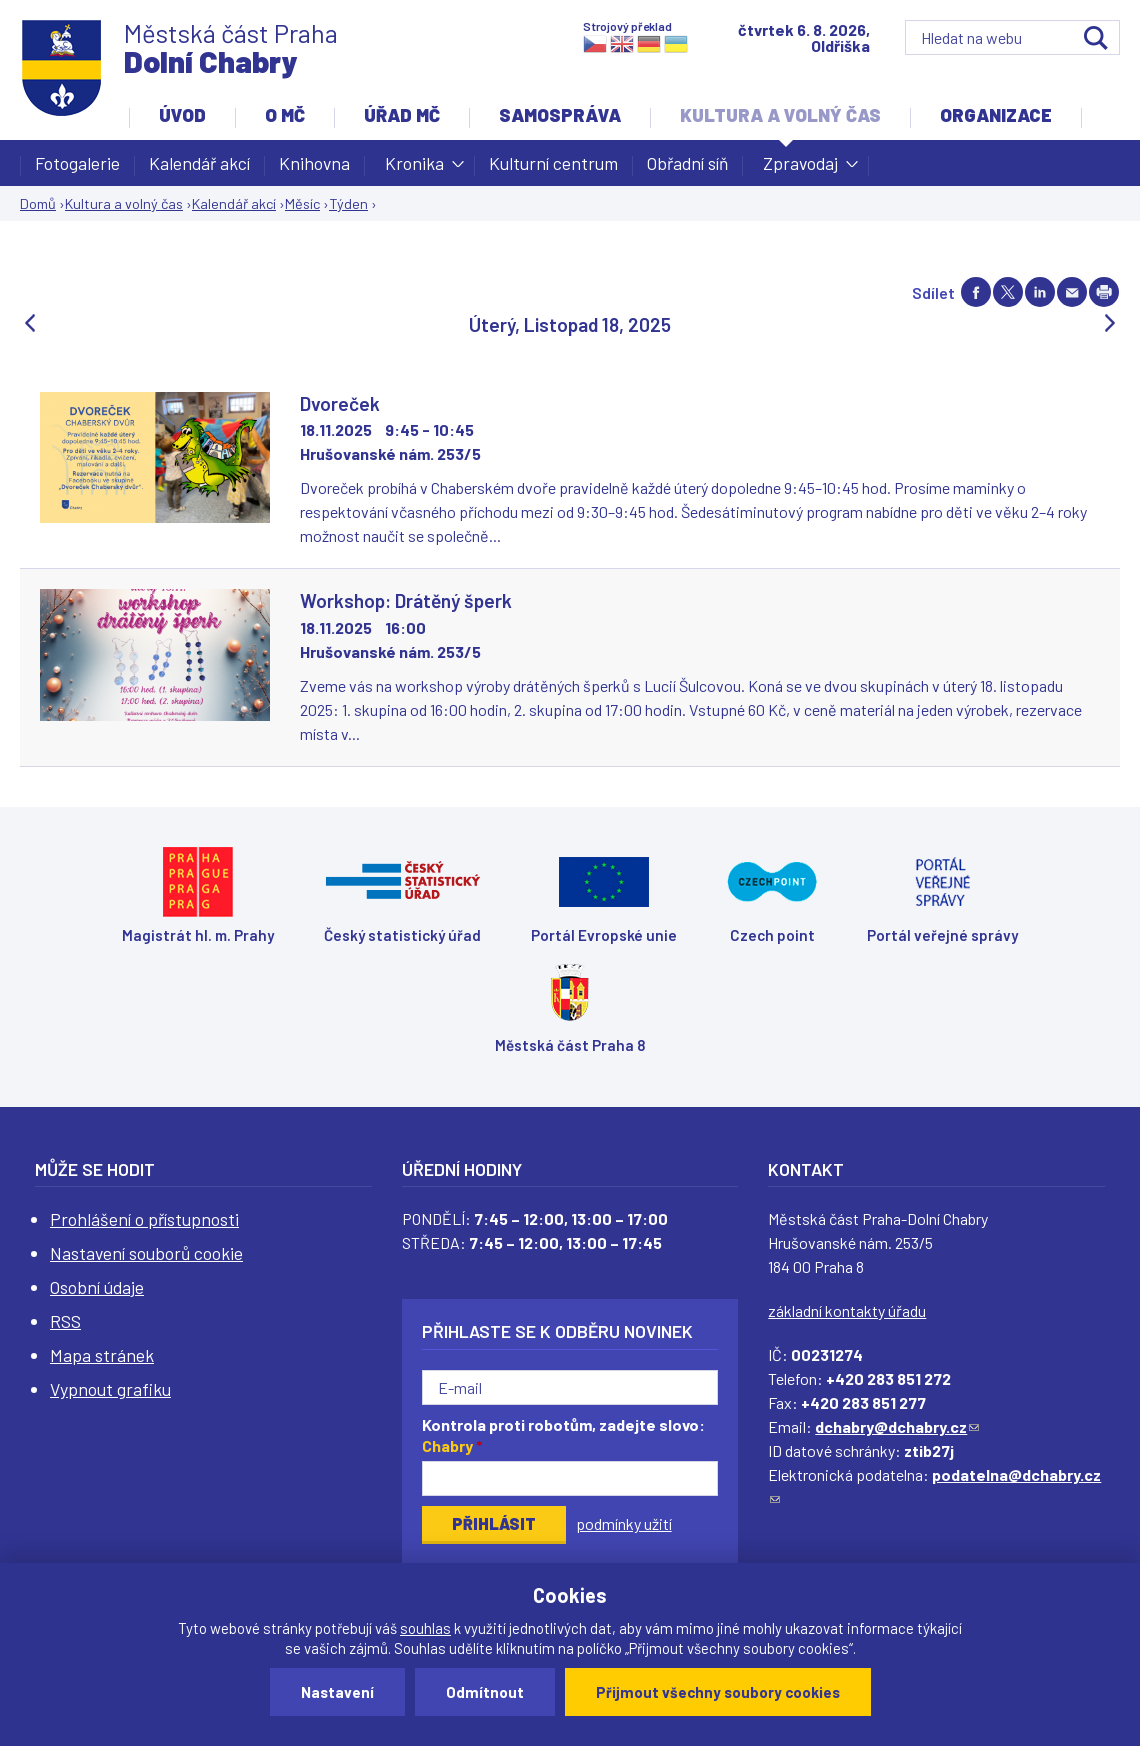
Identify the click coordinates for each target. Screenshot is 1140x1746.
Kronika (414, 169)
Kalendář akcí (199, 163)
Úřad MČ (402, 115)
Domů (38, 203)
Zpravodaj (800, 169)
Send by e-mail (1072, 292)
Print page (1104, 292)
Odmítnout (485, 1692)
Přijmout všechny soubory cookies (718, 1692)
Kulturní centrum (553, 163)
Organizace (996, 115)
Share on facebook (976, 292)
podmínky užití (624, 1523)
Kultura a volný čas (780, 115)
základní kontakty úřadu (847, 1310)
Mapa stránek (102, 1355)
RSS (65, 1321)
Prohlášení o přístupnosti (144, 1219)
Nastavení (337, 1692)
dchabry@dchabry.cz (897, 1426)
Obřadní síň (687, 163)
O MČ (285, 115)
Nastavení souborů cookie (146, 1253)
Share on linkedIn (1040, 292)
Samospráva (560, 115)
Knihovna (314, 163)
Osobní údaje (97, 1287)
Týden (348, 203)
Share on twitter (1008, 292)
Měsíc (302, 203)
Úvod (182, 115)
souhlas (425, 1628)
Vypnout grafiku (110, 1389)
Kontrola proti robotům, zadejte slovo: (563, 1435)
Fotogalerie (77, 163)
